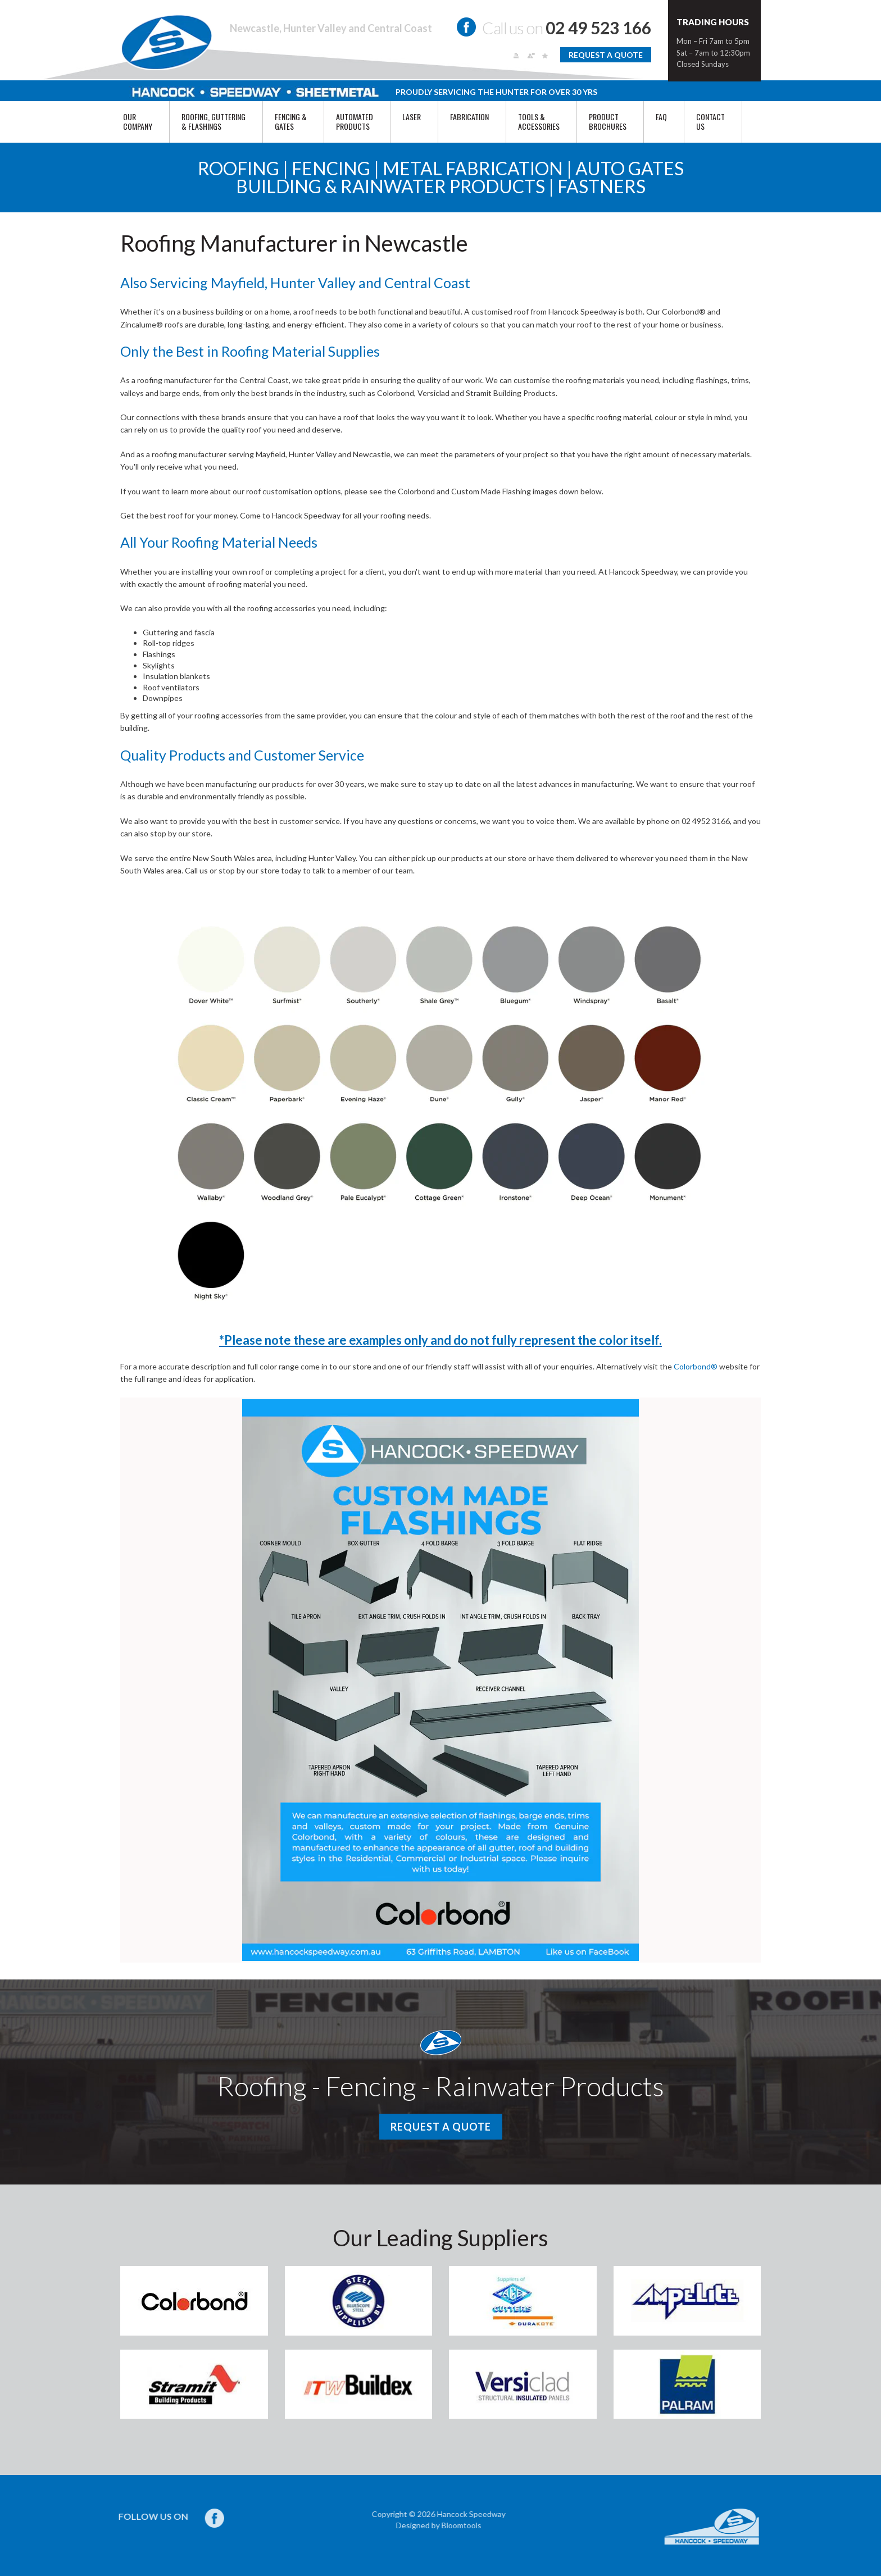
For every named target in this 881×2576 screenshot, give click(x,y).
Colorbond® (695, 1366)
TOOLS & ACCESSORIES (539, 121)
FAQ (661, 116)
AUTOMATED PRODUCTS (354, 121)
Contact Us (710, 121)
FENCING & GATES (291, 121)
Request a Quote (606, 55)
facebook (466, 27)
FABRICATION (469, 116)
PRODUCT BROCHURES (607, 121)
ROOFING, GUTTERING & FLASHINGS (213, 121)
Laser (411, 116)
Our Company (137, 121)
